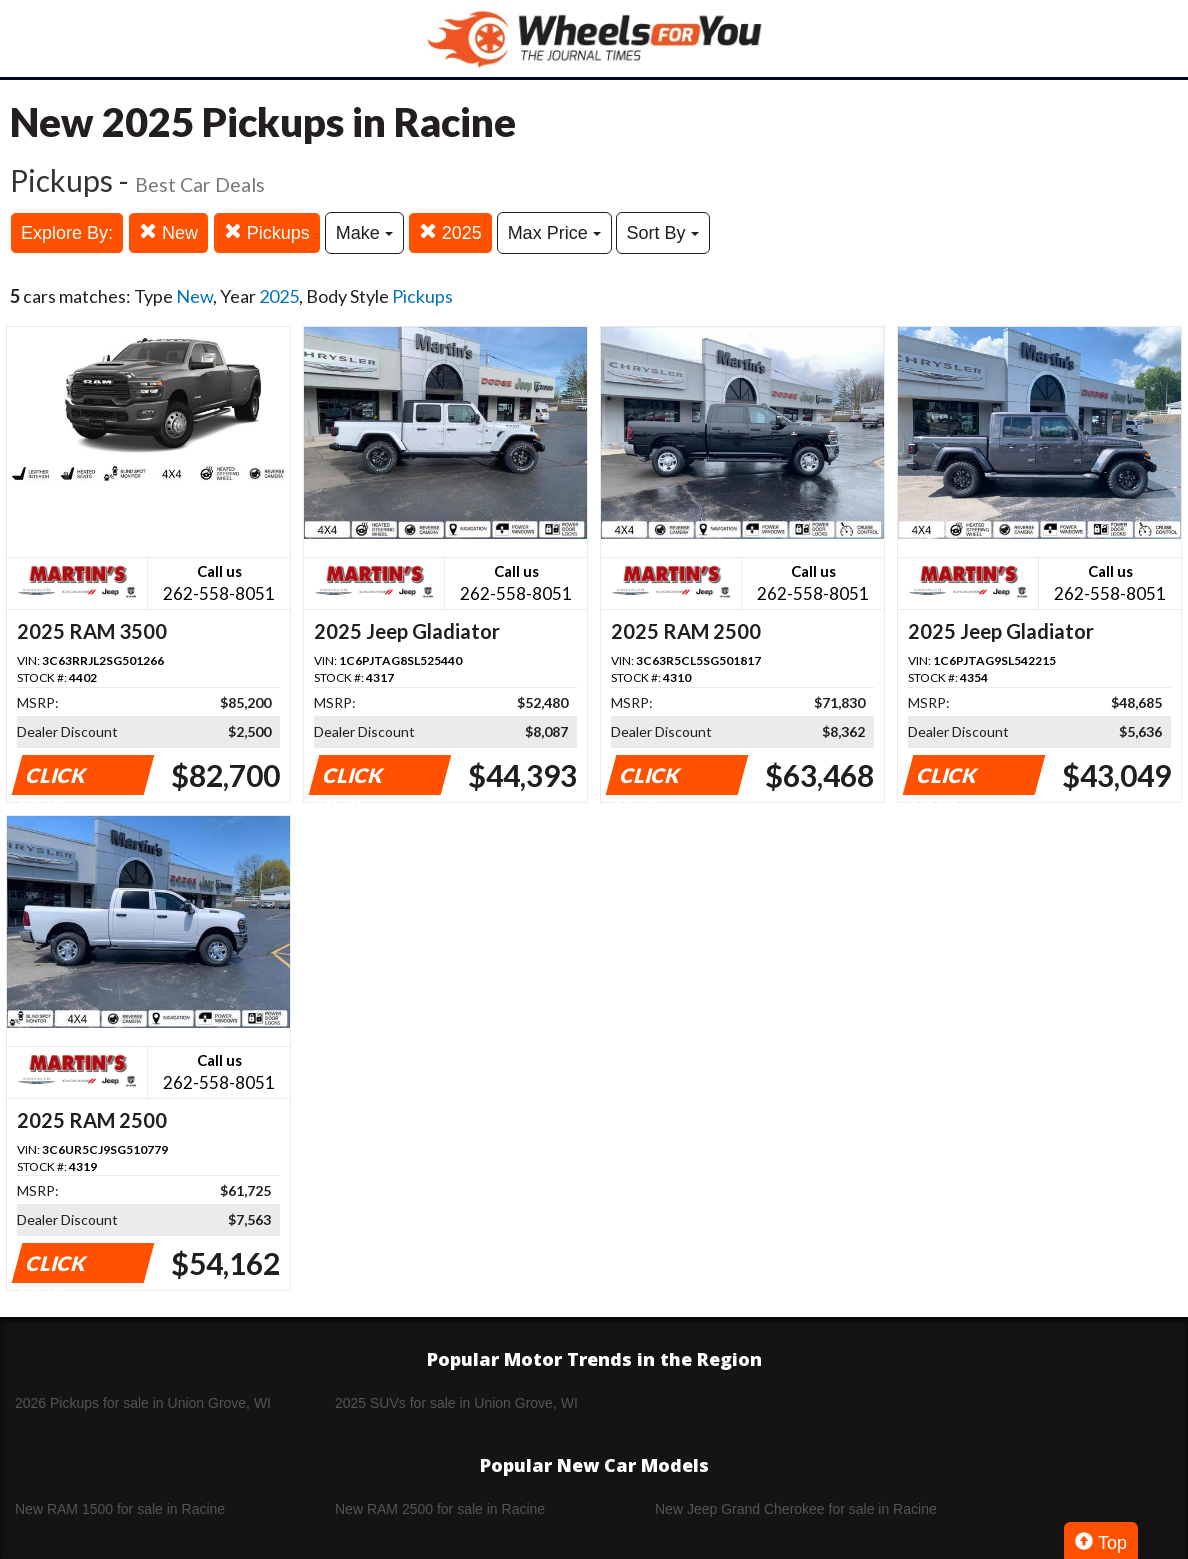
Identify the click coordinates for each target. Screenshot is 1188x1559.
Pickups (267, 232)
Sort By (663, 233)
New (168, 232)
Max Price (554, 233)
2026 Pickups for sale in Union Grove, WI (143, 1403)
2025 (450, 232)
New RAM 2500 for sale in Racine (440, 1509)
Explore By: (67, 233)
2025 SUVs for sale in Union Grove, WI (456, 1403)
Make (364, 233)
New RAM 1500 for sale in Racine (120, 1509)
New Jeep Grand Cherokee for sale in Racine (796, 1509)
